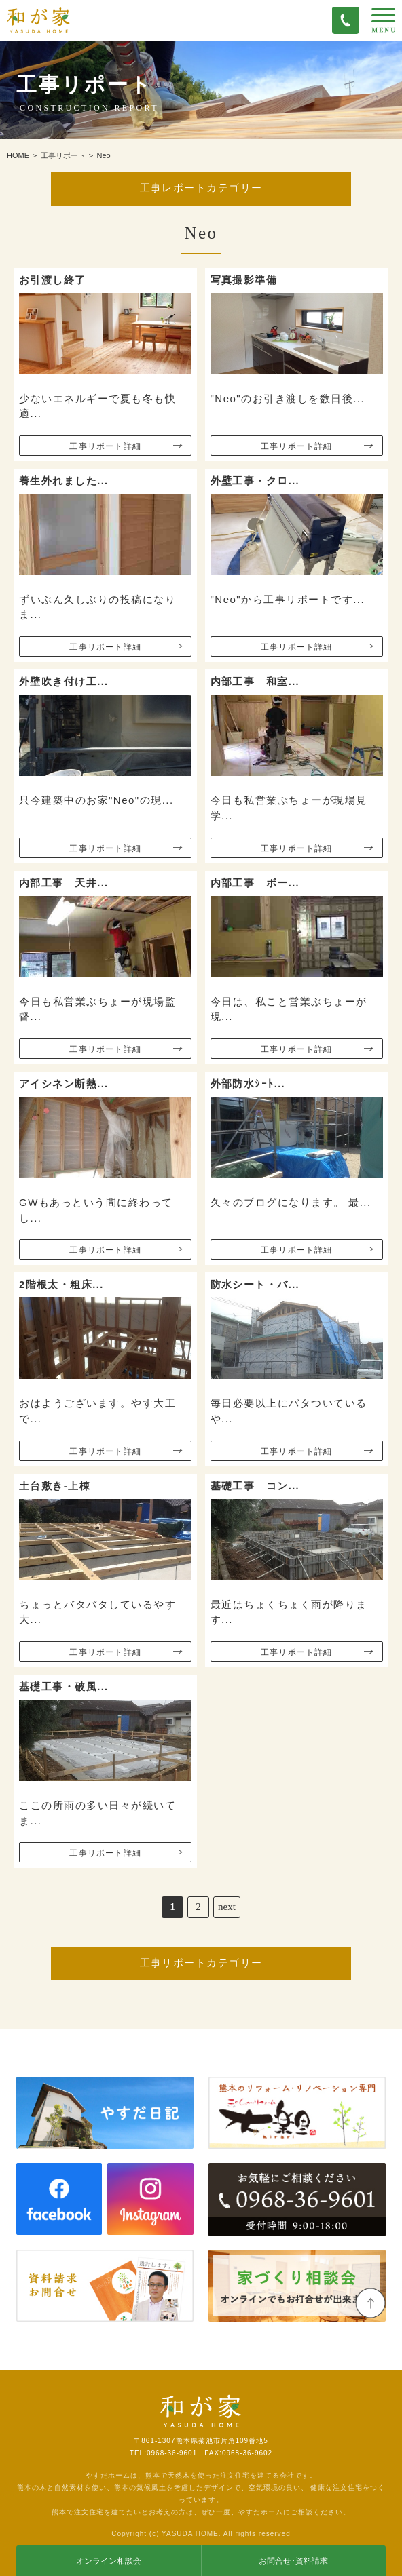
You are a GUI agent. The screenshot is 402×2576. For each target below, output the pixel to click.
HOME (18, 155)
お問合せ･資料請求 (293, 2561)
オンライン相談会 (108, 2561)
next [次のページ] (227, 1906)
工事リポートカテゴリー (201, 1962)
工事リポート (63, 155)
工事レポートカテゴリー (201, 187)
